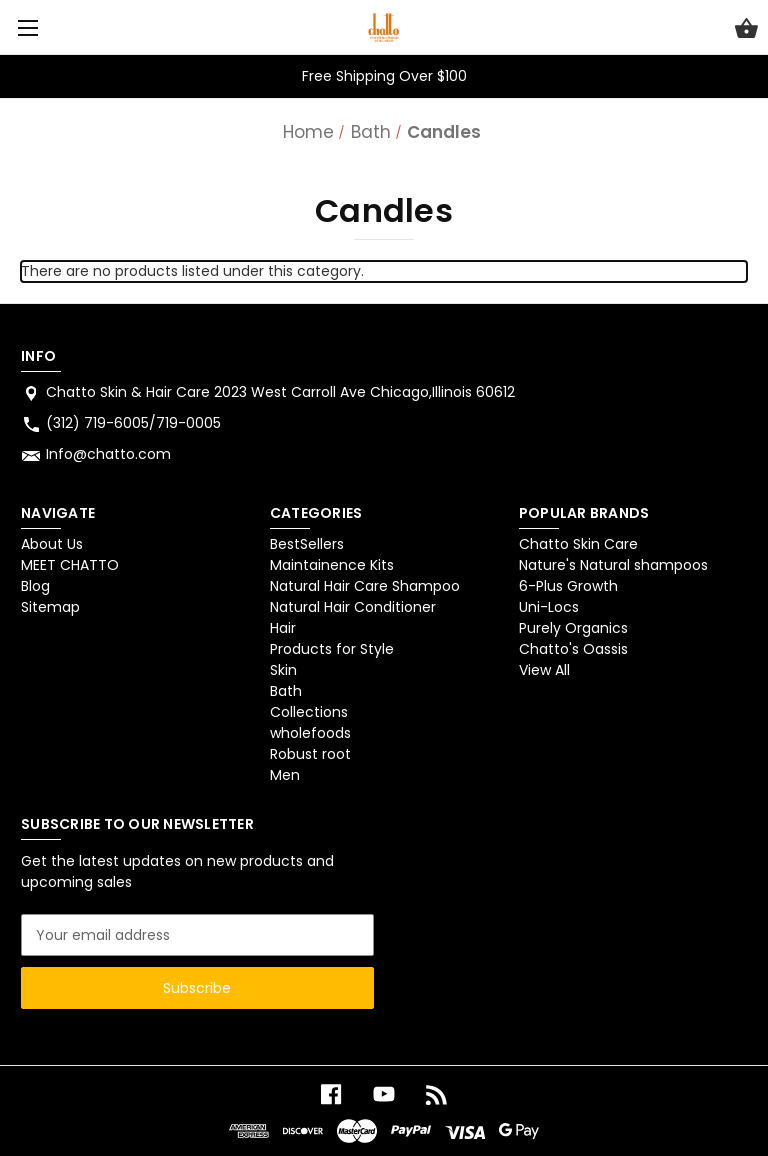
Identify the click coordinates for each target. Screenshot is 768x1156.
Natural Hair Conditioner (353, 607)
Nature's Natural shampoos (613, 565)
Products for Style (332, 649)
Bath (286, 691)
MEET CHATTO (70, 565)
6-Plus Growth (568, 586)
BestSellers (307, 544)
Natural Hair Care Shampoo (365, 586)
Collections (309, 712)
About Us (52, 544)
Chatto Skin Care (578, 544)
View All (544, 670)
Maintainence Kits (332, 565)
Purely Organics (573, 628)
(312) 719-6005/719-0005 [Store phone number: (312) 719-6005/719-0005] (133, 423)
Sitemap (50, 607)
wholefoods (310, 733)
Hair (283, 628)
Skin (283, 670)
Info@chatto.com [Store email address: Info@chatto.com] (108, 454)
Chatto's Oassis (573, 649)
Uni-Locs (549, 607)
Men (285, 775)
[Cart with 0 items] (746, 31)
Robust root (310, 754)
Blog (35, 586)
